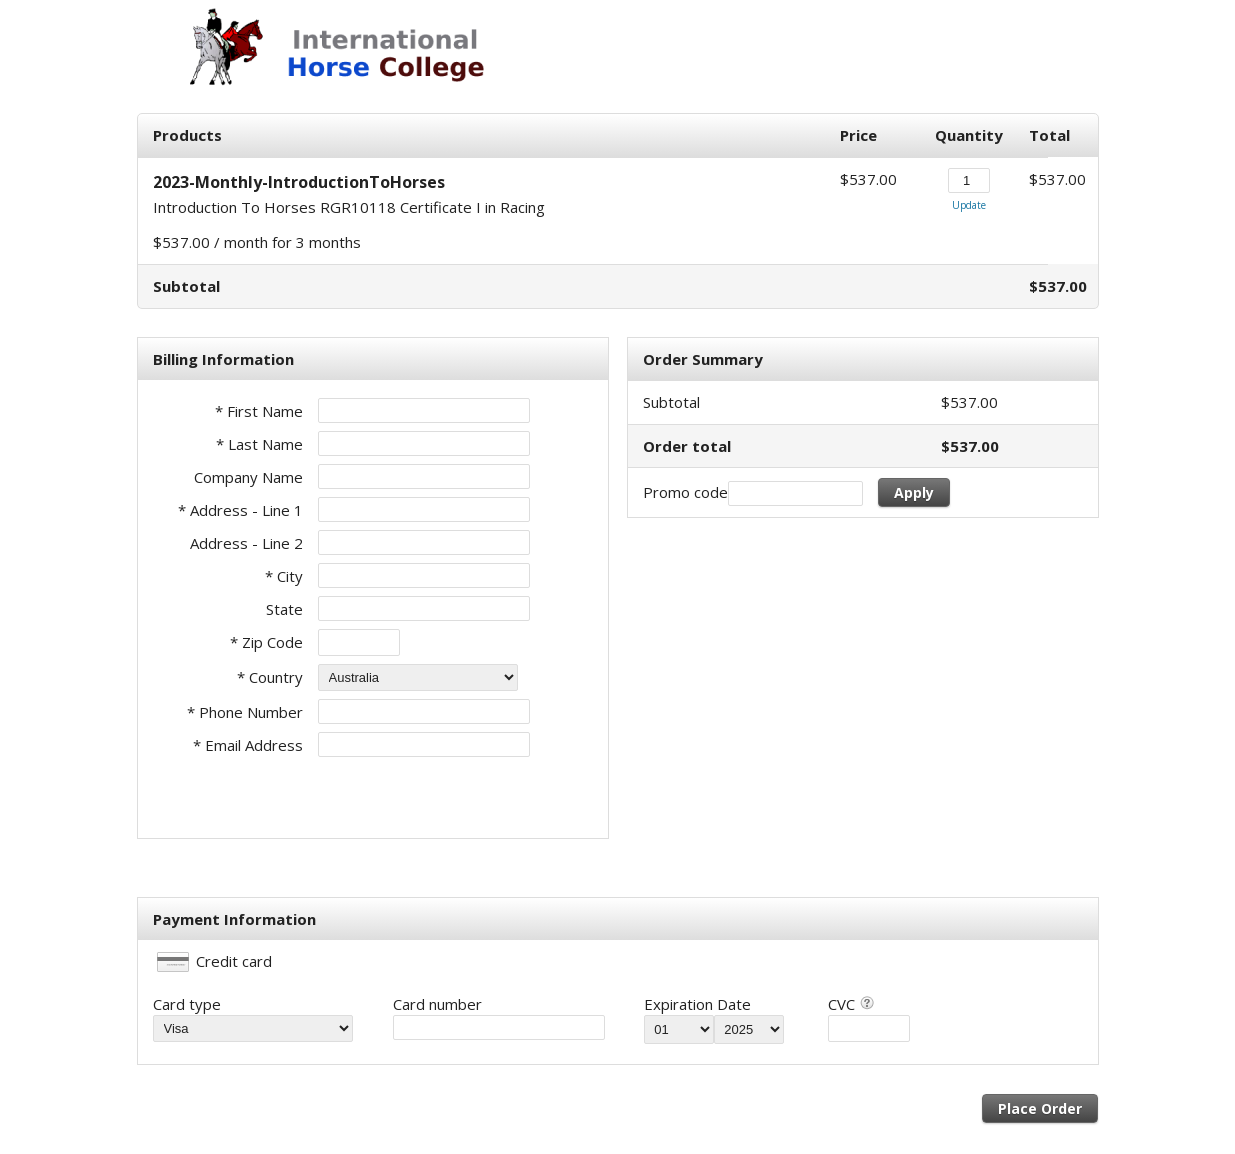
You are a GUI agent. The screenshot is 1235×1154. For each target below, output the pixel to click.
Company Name (248, 477)
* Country (270, 677)
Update (969, 205)
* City (284, 576)
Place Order (1040, 1108)
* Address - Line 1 (240, 510)
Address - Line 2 (246, 543)
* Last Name (259, 444)
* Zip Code (266, 642)
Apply (914, 492)
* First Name (259, 411)
